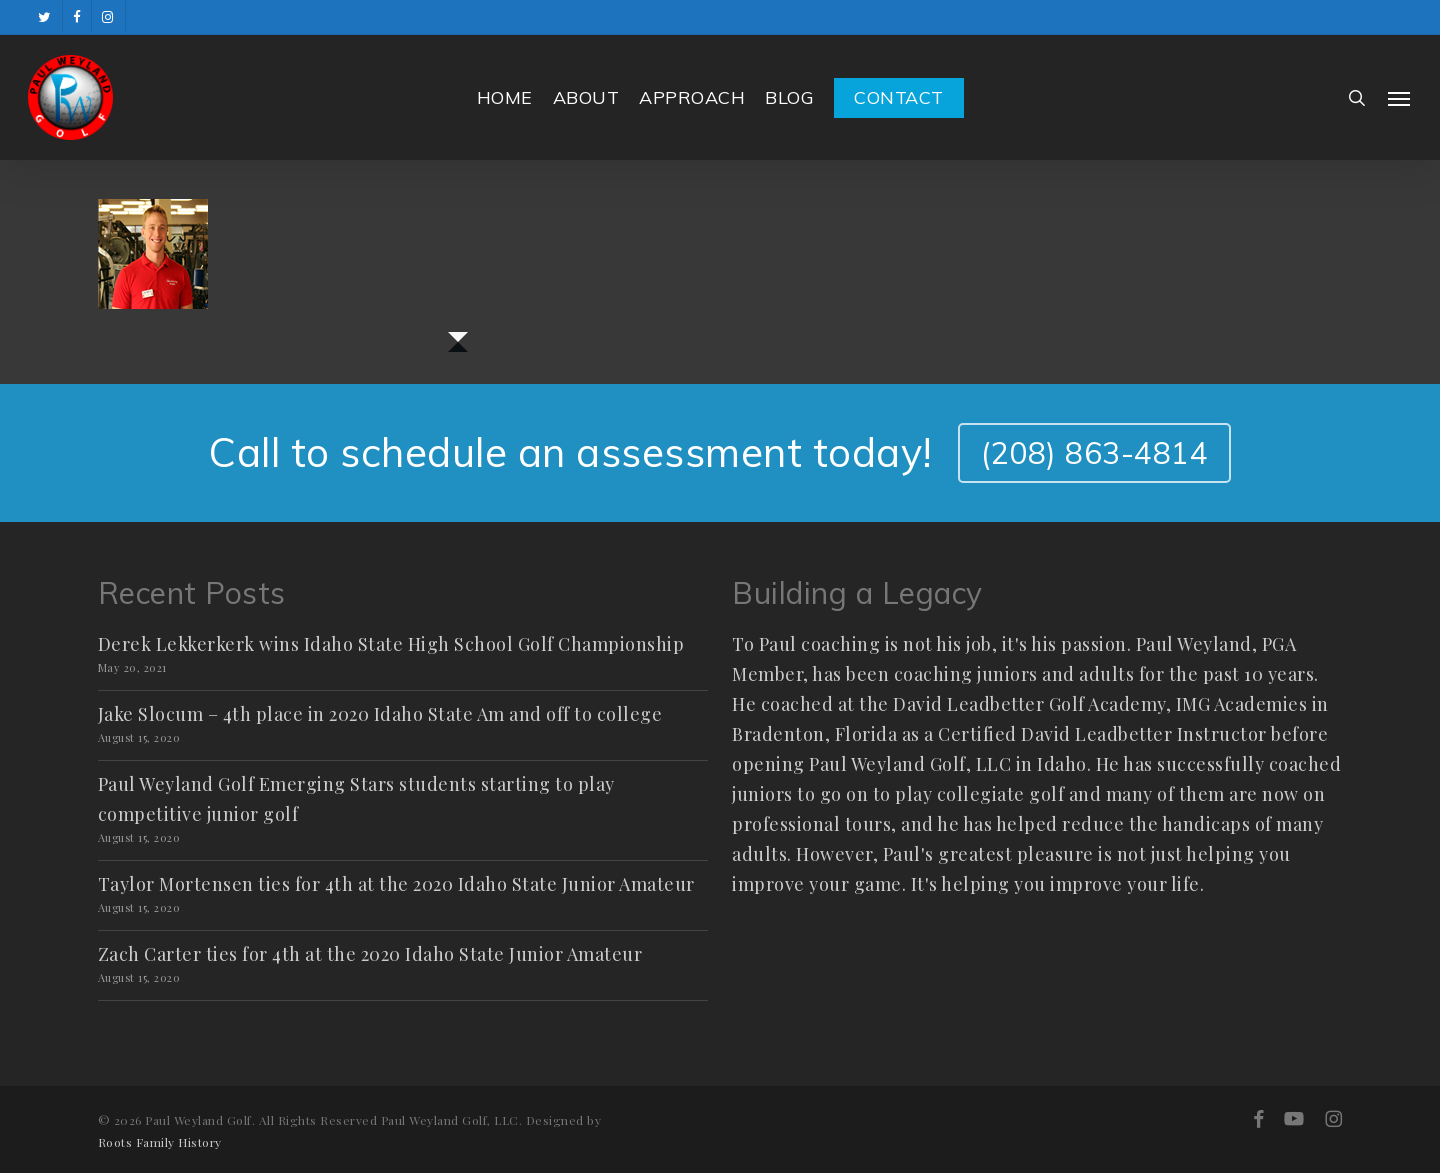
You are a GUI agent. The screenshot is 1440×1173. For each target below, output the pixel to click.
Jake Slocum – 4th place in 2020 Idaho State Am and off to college (380, 714)
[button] (1400, 98)
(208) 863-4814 (1094, 453)
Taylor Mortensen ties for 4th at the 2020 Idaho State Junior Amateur (396, 884)
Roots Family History (160, 1142)
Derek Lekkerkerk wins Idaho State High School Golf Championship (391, 644)
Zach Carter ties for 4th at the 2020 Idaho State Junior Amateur (370, 954)
